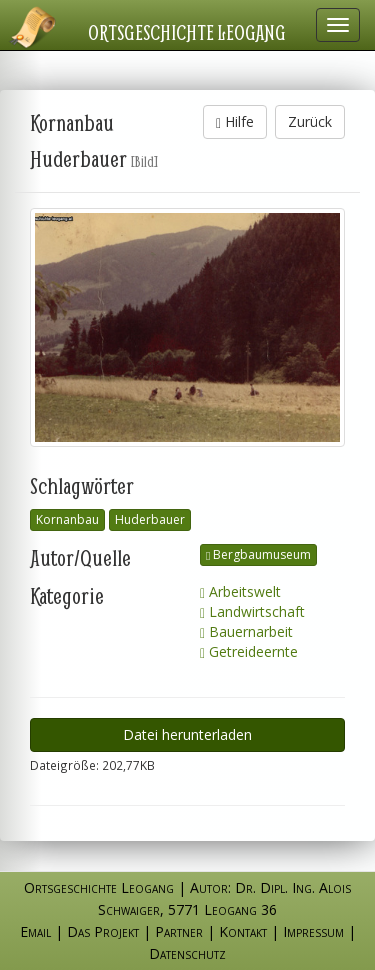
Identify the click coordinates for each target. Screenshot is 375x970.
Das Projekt (103, 931)
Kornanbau (67, 519)
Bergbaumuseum (258, 554)
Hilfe (235, 121)
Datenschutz (187, 953)
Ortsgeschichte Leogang (187, 32)
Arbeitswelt (240, 591)
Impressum (313, 931)
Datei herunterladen (187, 734)
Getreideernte (249, 651)
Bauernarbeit (246, 631)
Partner (179, 931)
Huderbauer (150, 519)
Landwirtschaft (252, 611)
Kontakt (243, 931)
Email (35, 931)
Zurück (310, 121)
